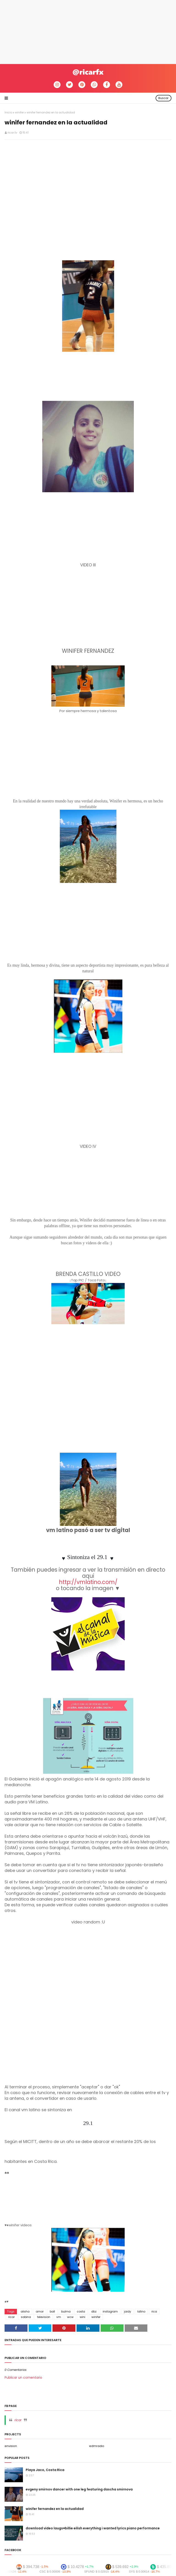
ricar (11, 2317)
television (43, 2317)
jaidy (127, 2311)
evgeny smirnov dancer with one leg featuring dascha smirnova (79, 2489)
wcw (70, 2317)
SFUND (93, 2571)
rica (154, 2311)
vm (58, 2317)
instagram (110, 2311)
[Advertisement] (88, 32)
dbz (93, 2311)
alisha (25, 2311)
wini (82, 2317)
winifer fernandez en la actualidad (55, 2508)
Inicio (8, 112)
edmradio (96, 2446)
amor (40, 2311)
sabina (26, 2317)
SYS (136, 2571)
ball (52, 2311)
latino (141, 2311)
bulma (66, 2311)
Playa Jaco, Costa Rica (45, 2470)
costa (81, 2311)
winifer (19, 112)
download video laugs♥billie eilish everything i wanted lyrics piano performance (93, 2528)
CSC (47, 2571)
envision (11, 2446)
